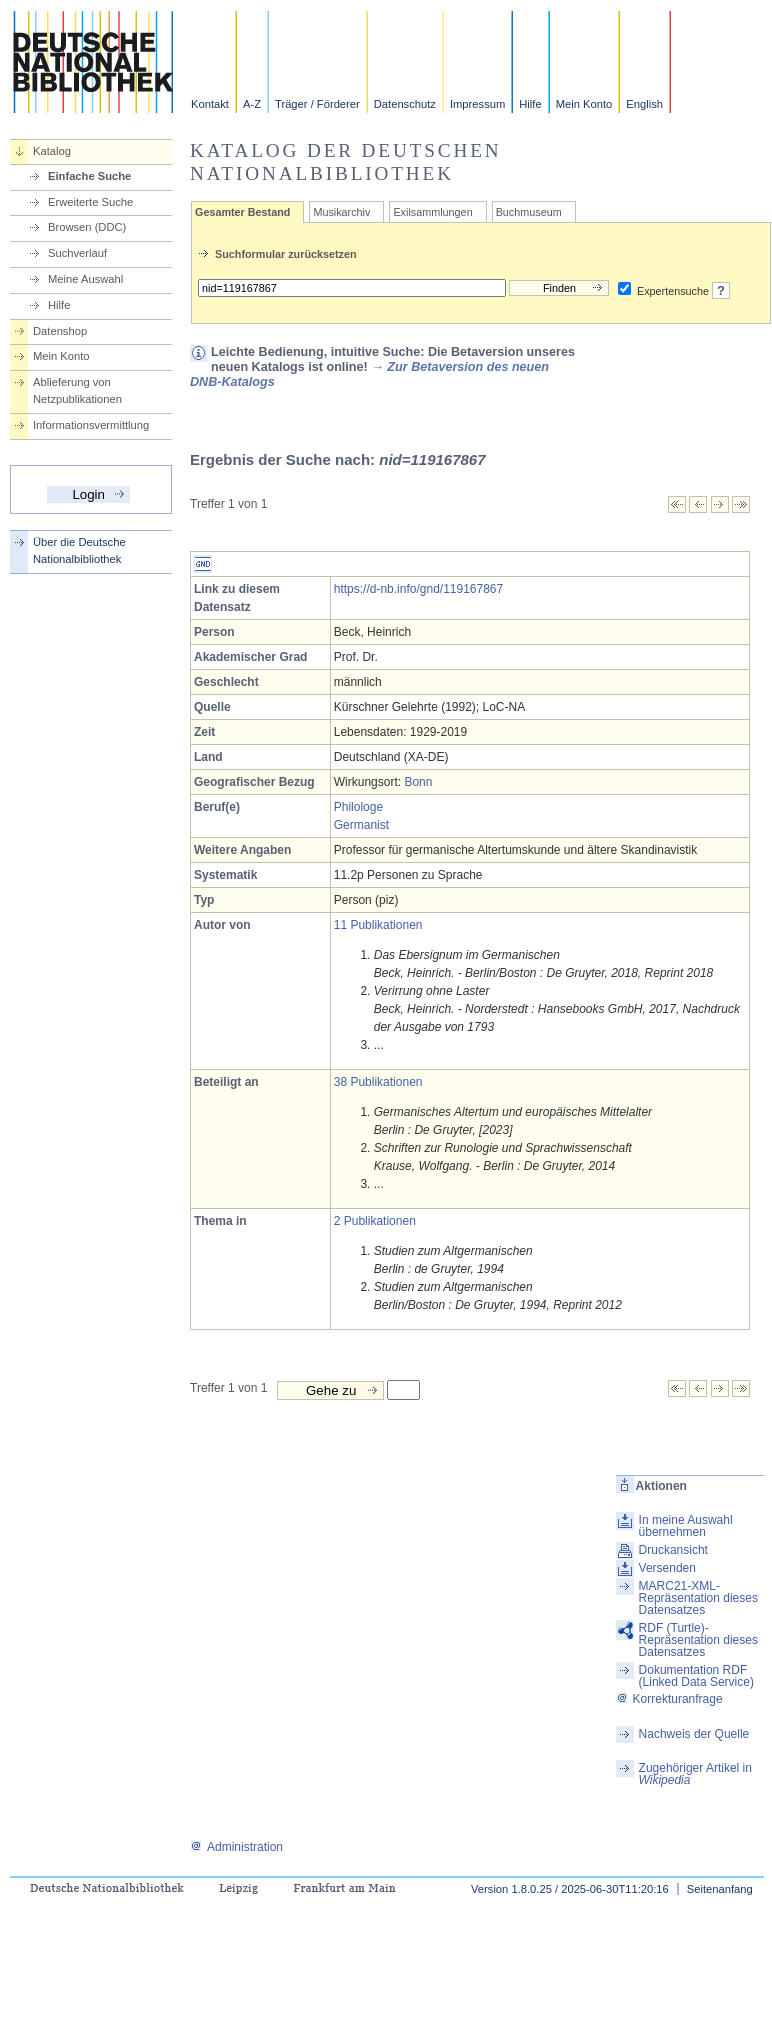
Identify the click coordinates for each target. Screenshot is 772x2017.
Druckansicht (673, 1550)
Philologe (358, 807)
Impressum (477, 104)
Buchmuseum (529, 212)
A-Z (252, 104)
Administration (236, 1847)
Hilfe (530, 104)
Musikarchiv (341, 212)
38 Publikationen (378, 1082)
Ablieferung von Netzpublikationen (77, 390)
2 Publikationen (375, 1221)
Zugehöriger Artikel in (695, 1774)
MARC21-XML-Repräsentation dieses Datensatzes (698, 1598)
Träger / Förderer (317, 104)
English (644, 104)
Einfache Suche (89, 176)
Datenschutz (405, 104)
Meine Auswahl (85, 279)
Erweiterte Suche (90, 202)
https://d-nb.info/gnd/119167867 (418, 589)
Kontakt (210, 104)
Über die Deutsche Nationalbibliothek (79, 550)
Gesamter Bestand (242, 212)
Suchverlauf (77, 253)
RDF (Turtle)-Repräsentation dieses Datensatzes (698, 1640)
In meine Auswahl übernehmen (686, 1526)
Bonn (418, 782)
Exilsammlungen (432, 212)
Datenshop (60, 331)
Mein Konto (584, 104)
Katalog (52, 151)
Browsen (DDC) (87, 227)
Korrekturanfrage (669, 1699)
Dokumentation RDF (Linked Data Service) (696, 1676)
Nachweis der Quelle (694, 1734)
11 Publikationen (378, 925)
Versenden (667, 1568)
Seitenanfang (720, 1889)
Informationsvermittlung (91, 425)
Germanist (361, 825)
